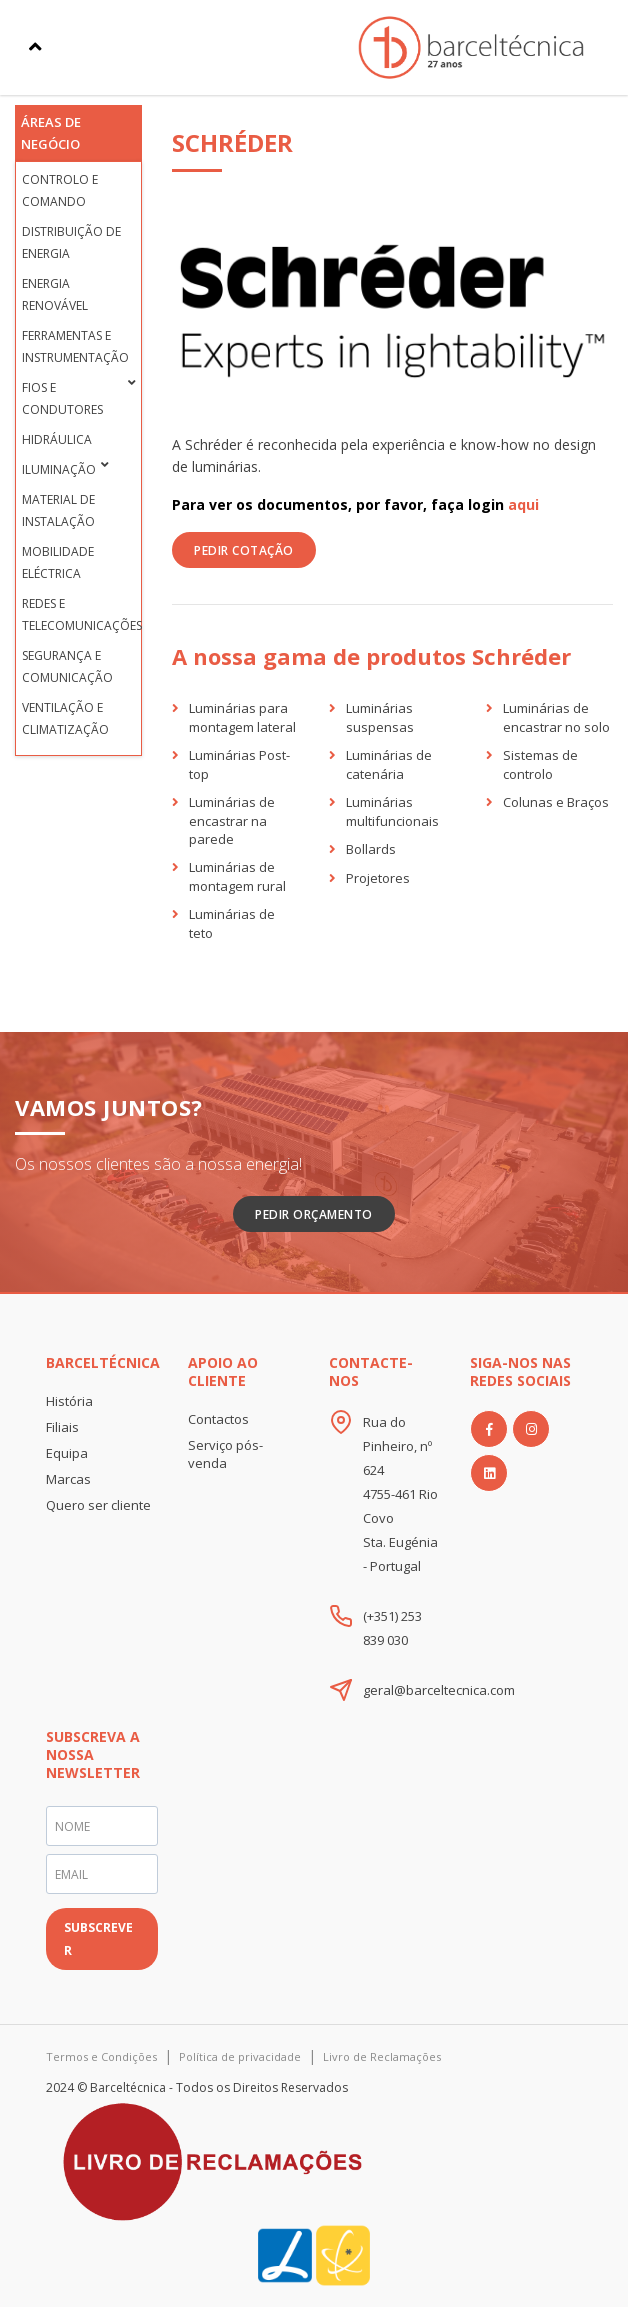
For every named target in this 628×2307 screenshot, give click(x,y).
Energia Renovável (55, 294)
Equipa (67, 1453)
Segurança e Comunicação (67, 666)
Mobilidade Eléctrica (58, 562)
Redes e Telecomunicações (78, 614)
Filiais (62, 1427)
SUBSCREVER (98, 1939)
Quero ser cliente (98, 1505)
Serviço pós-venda (225, 1454)
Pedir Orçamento (314, 1214)
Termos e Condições (101, 2056)
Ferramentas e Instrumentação (75, 346)
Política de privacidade (240, 2056)
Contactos (218, 1419)
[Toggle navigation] (35, 47)
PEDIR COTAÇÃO (244, 550)
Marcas (68, 1479)
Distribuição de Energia (71, 242)
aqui (523, 504)
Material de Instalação (58, 510)
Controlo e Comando (60, 190)
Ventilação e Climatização (65, 718)
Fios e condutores (62, 398)
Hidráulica (57, 439)
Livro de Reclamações (382, 2056)
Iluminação (59, 469)
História (69, 1401)
